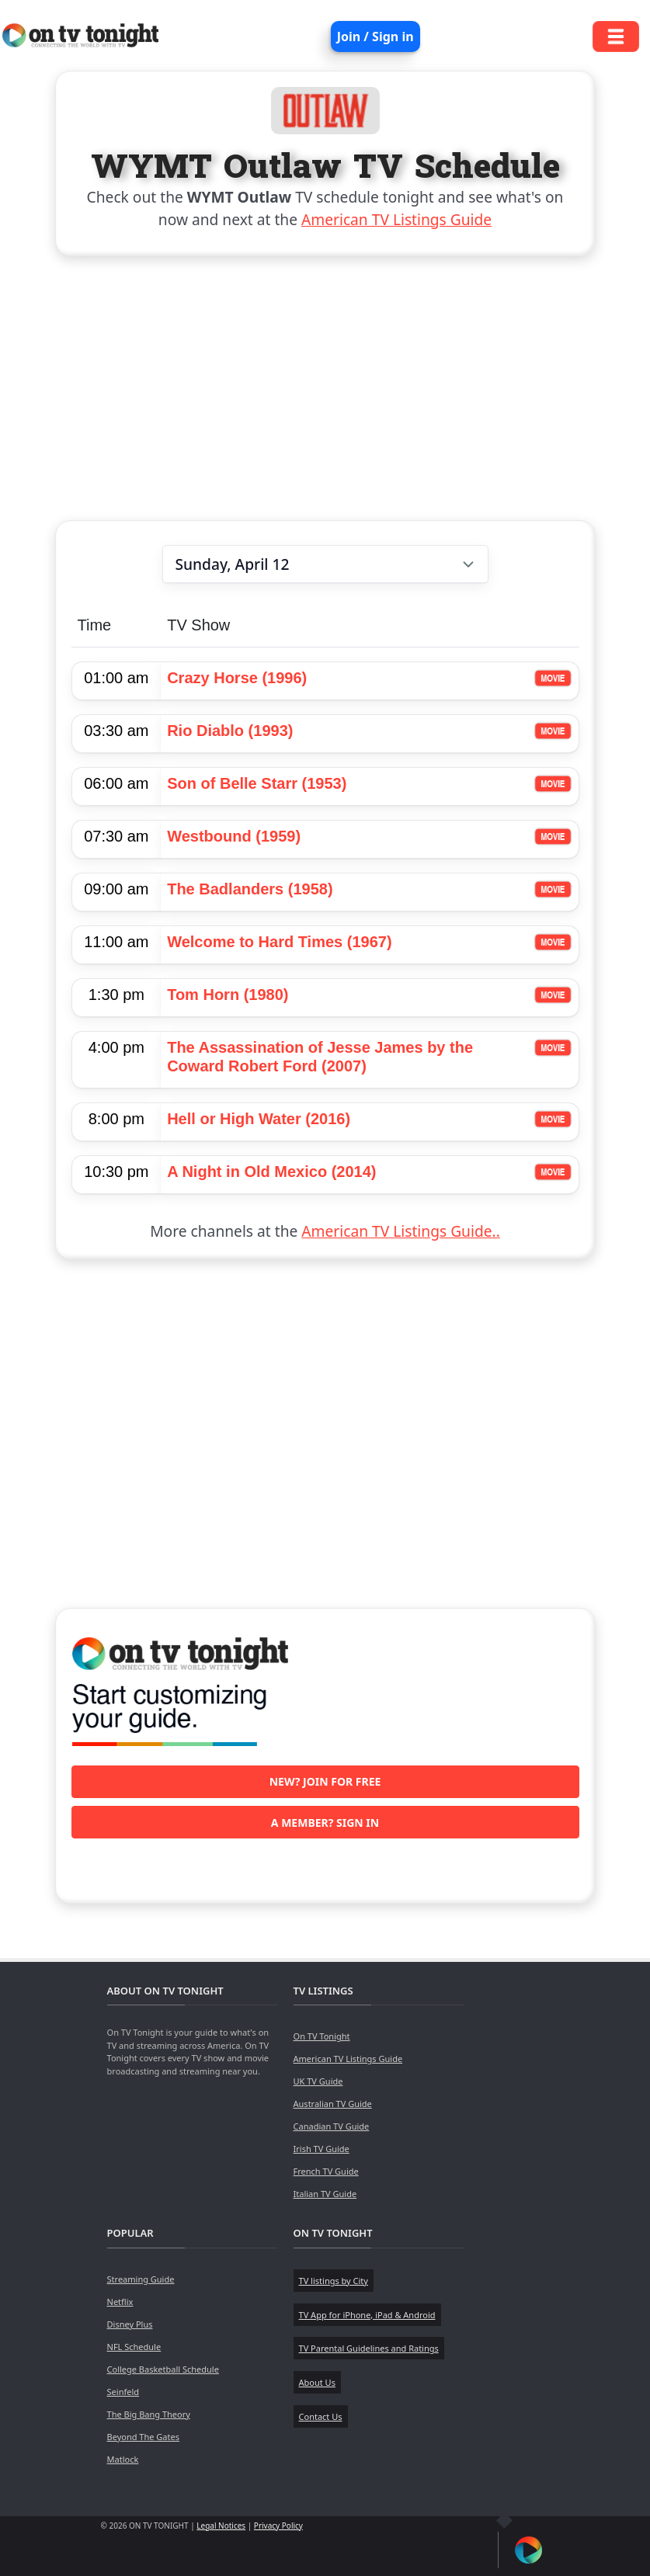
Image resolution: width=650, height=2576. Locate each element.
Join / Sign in (375, 36)
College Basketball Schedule (163, 2369)
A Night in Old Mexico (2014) (271, 1171)
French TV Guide (326, 2171)
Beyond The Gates (143, 2436)
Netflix (120, 2301)
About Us (317, 2382)
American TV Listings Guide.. (400, 1230)
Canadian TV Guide (332, 2126)
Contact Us (320, 2416)
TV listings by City (333, 2280)
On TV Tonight (322, 2036)
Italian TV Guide (325, 2193)
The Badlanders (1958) (249, 888)
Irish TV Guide (321, 2148)
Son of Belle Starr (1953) (256, 783)
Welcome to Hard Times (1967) (279, 941)
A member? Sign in (325, 1822)
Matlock (123, 2459)
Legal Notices (220, 2525)
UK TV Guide (318, 2081)
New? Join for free (325, 1781)
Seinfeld (123, 2391)
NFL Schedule (134, 2346)
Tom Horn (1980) (227, 994)
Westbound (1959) (234, 836)
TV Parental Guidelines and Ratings (369, 2348)
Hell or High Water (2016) (258, 1118)
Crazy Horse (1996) (237, 677)
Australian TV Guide (333, 2103)
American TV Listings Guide (396, 219)
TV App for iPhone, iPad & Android (367, 2315)
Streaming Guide (141, 2279)
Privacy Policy (278, 2525)
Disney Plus (130, 2324)
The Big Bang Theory (148, 2414)
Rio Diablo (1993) (230, 730)
